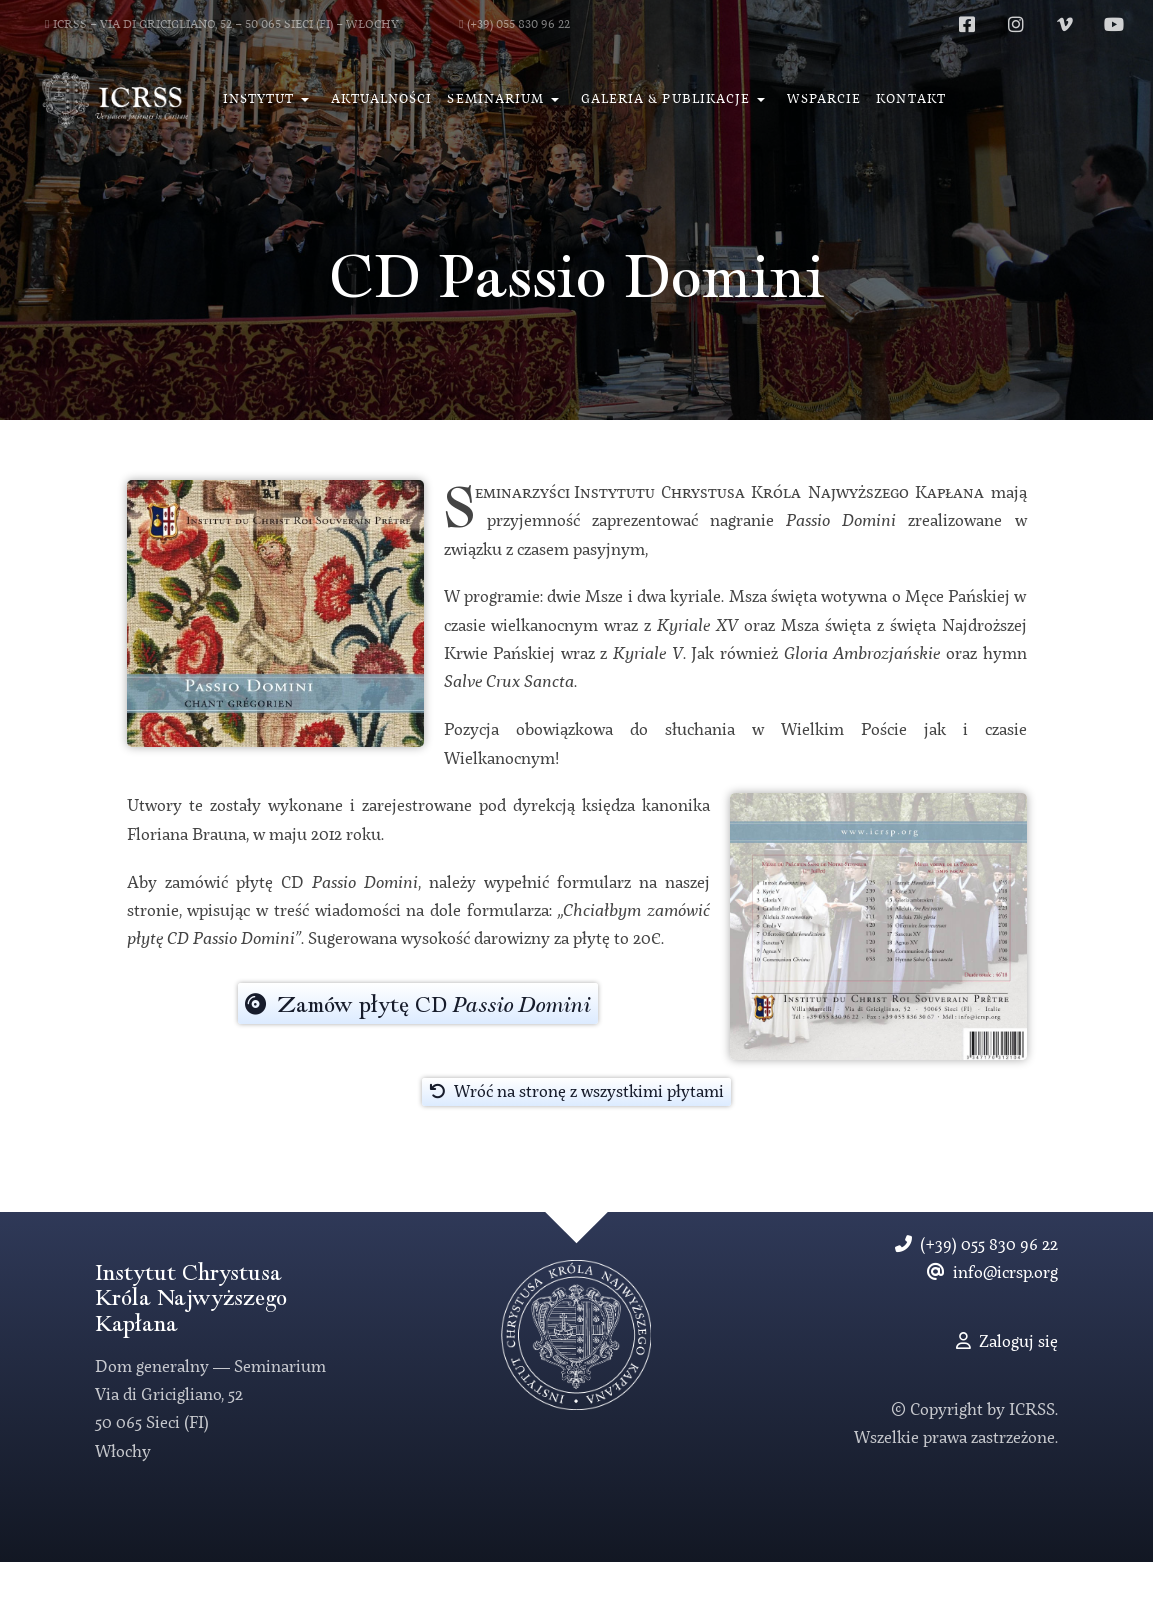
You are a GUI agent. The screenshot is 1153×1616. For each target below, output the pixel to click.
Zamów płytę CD (418, 1004)
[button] (269, 100)
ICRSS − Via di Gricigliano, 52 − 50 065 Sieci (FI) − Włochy (222, 25)
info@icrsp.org (992, 1273)
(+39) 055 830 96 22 (514, 25)
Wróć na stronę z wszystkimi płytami (576, 1092)
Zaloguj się (1007, 1342)
